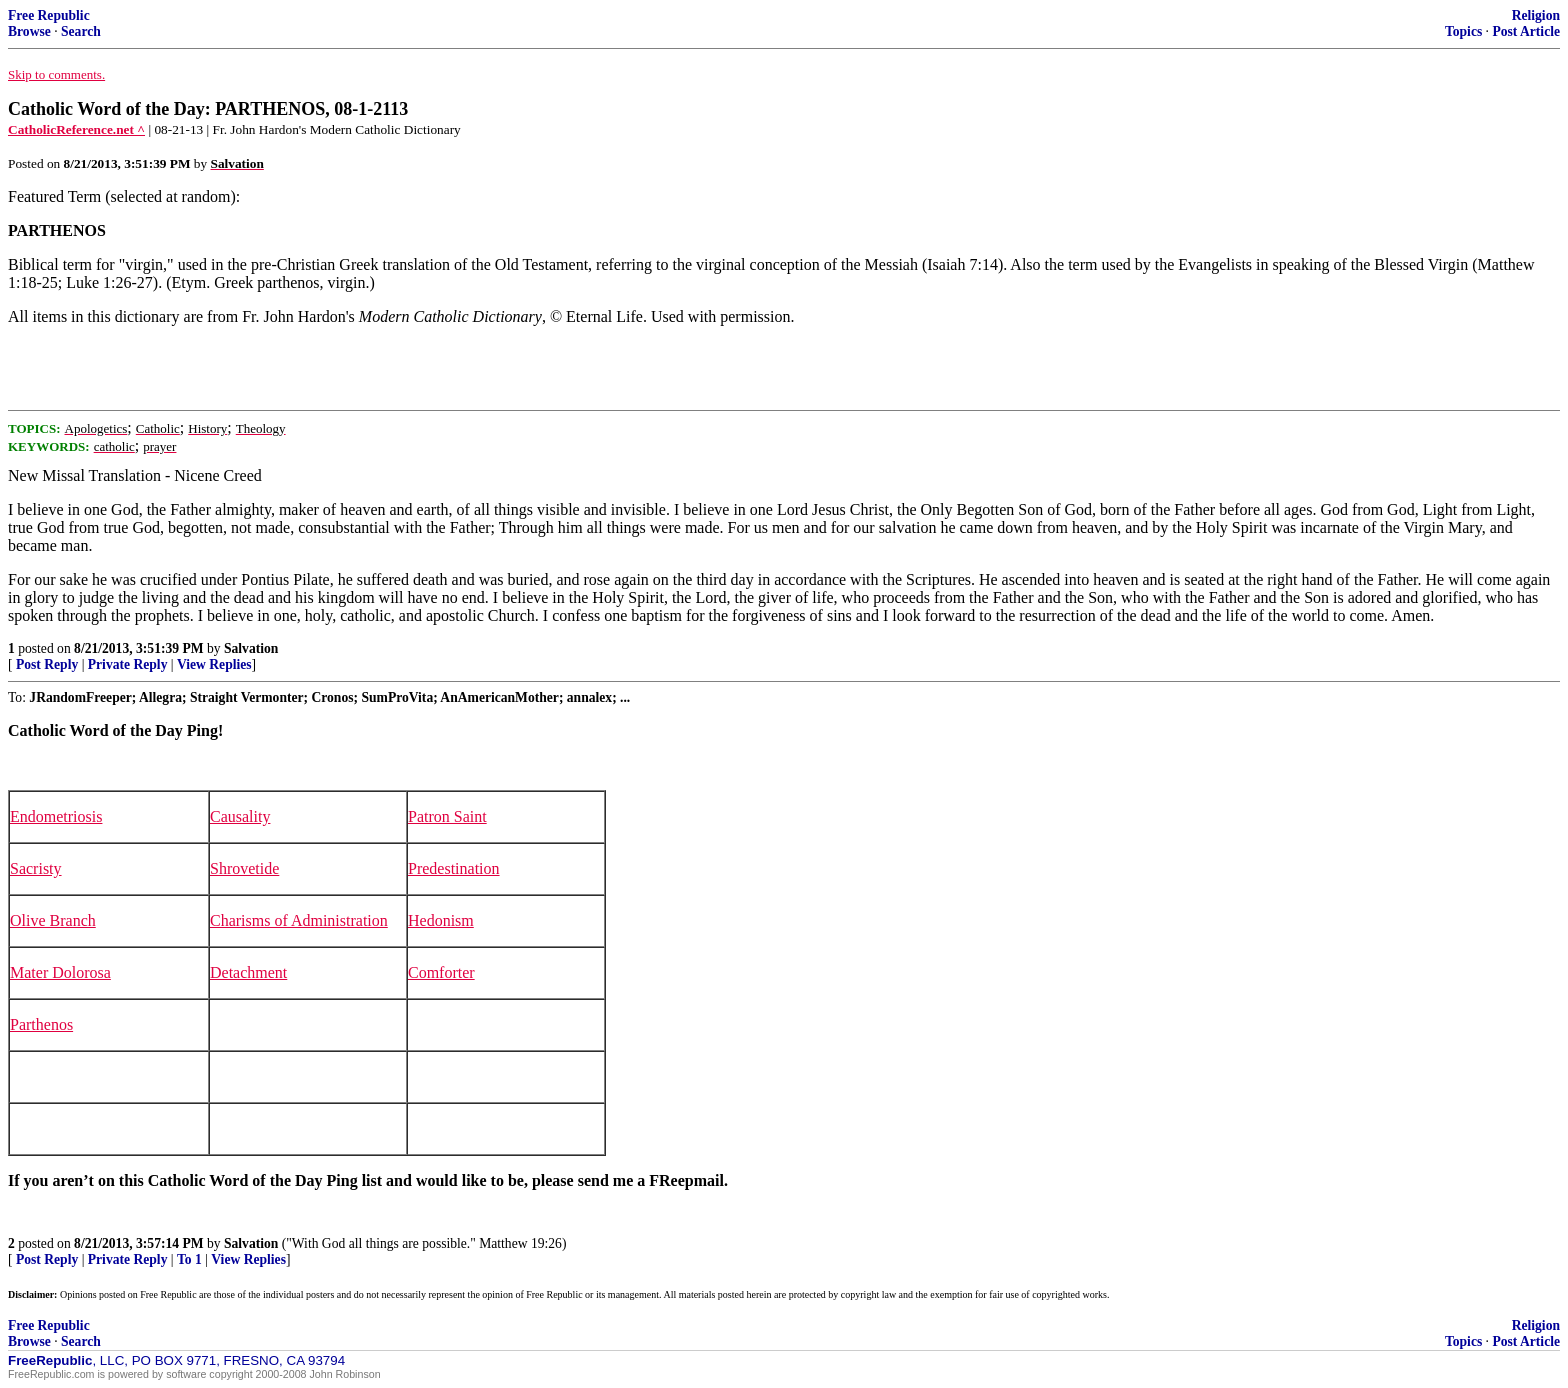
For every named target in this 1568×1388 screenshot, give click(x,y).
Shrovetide (244, 868)
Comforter (441, 972)
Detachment (248, 972)
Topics (1463, 31)
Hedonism (441, 920)
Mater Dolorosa (60, 972)
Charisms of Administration (299, 920)
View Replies (214, 664)
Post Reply (47, 664)
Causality (240, 816)
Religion (1536, 15)
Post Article (1526, 31)
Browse (29, 31)
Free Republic (49, 15)
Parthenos (41, 1024)
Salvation (251, 648)
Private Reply (128, 664)
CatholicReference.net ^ (76, 129)
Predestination (454, 868)
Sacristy (36, 868)
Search (81, 31)
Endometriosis (56, 816)
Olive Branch (53, 920)
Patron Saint (447, 816)
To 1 (189, 1259)
